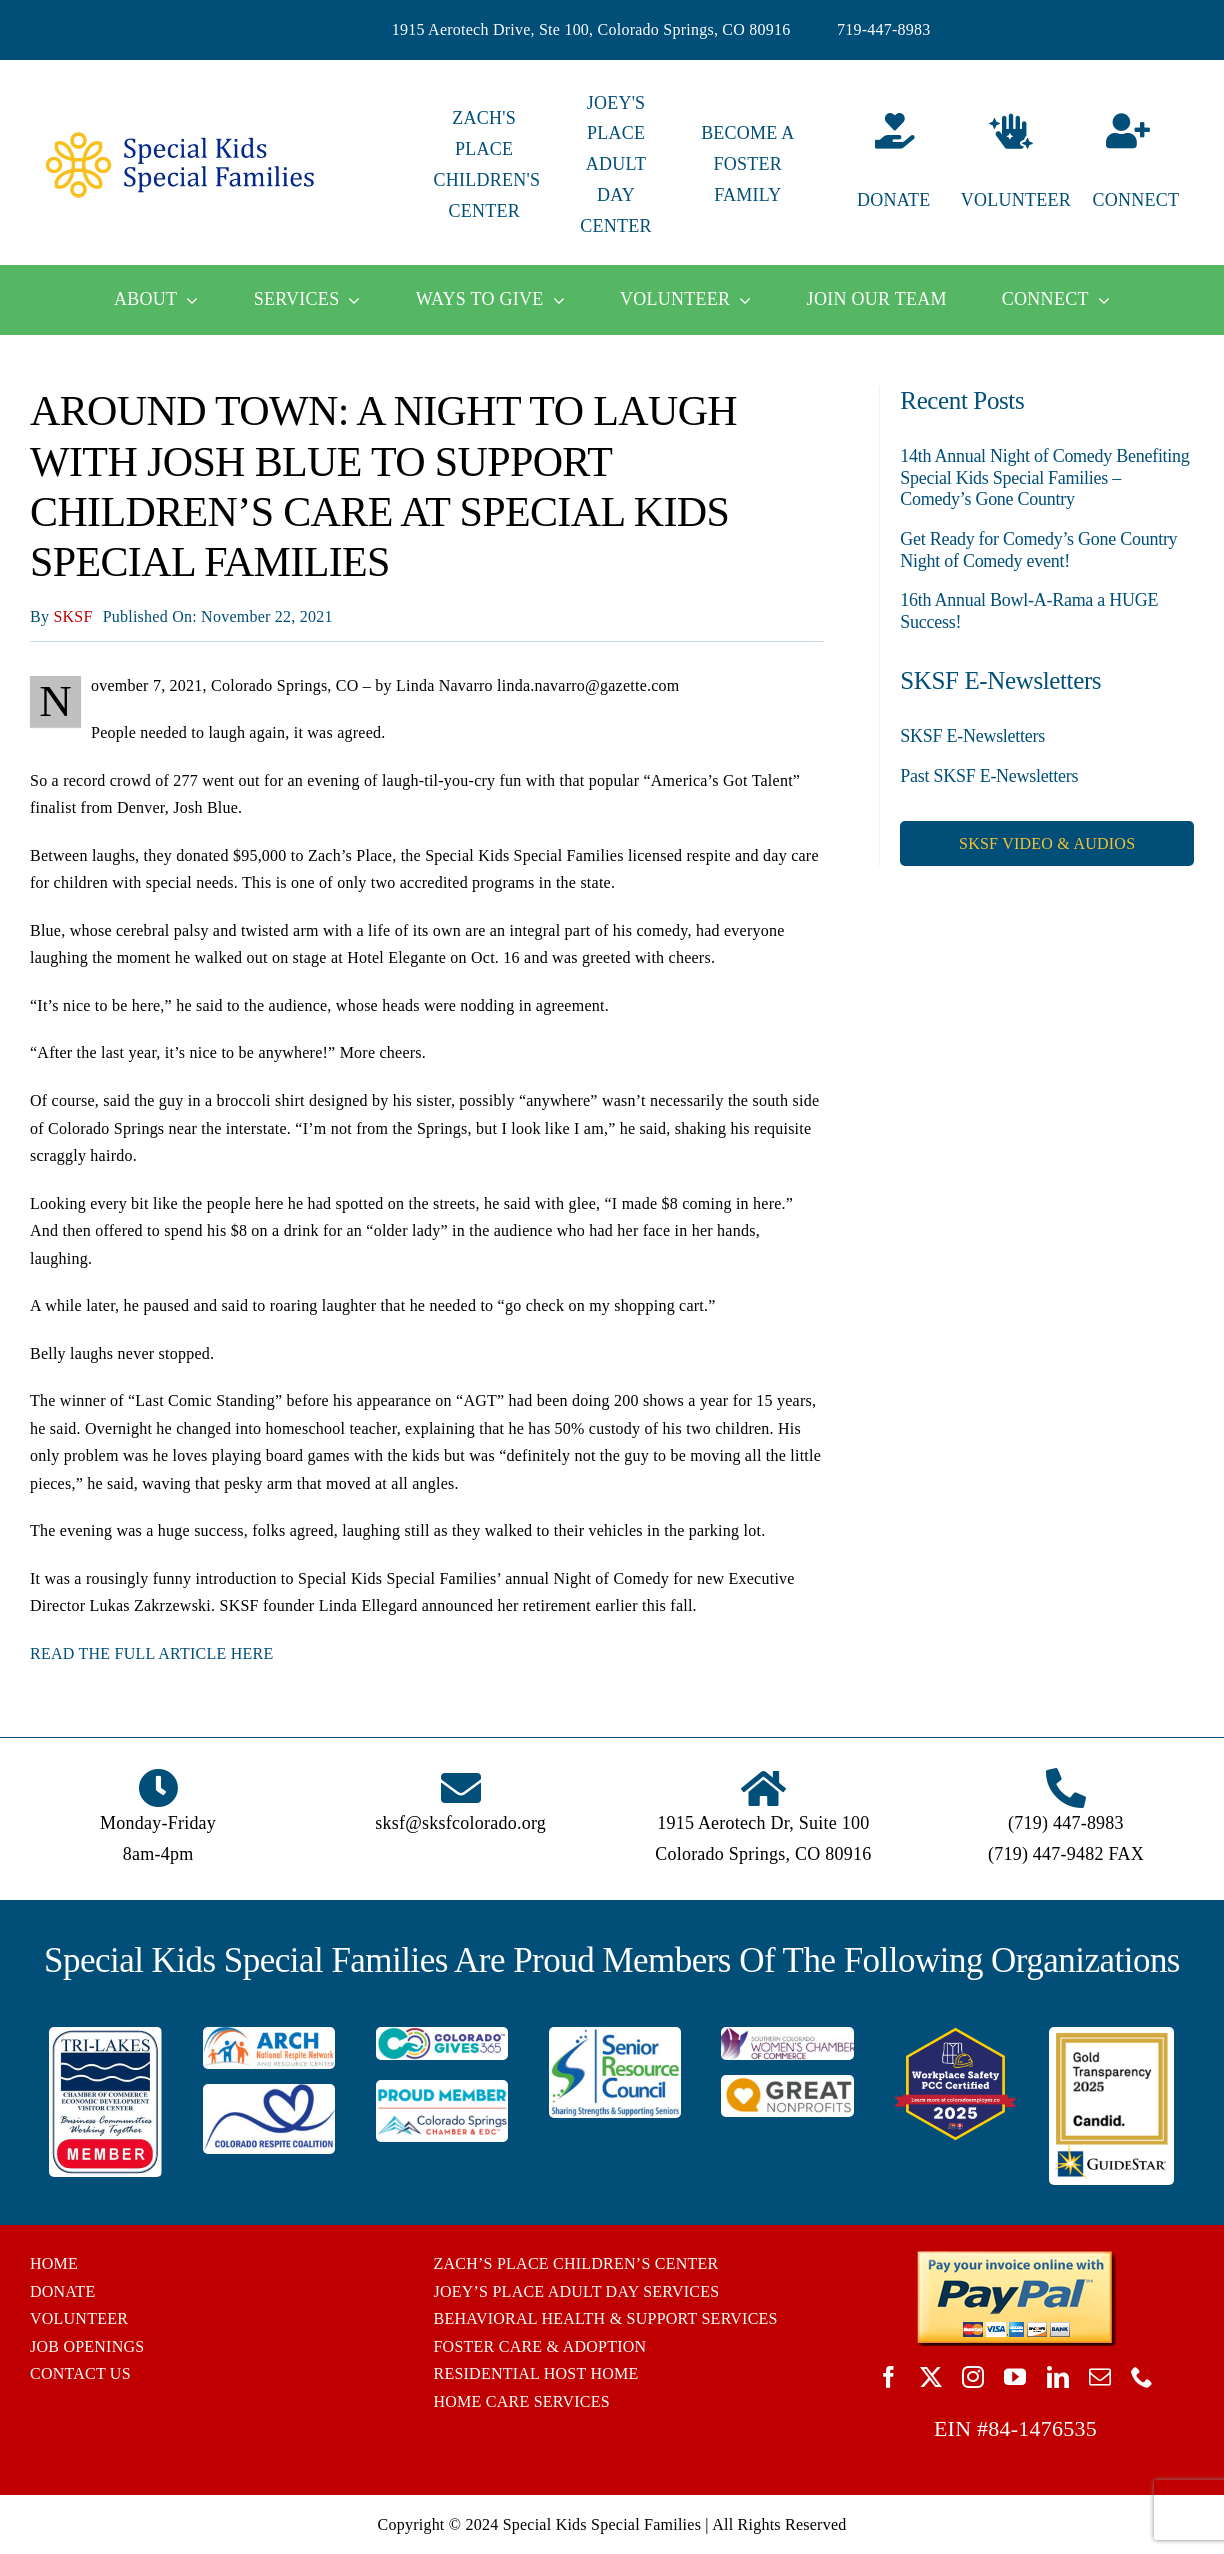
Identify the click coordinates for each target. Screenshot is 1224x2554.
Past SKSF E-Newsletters (989, 776)
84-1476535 (1042, 2428)
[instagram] (973, 2377)
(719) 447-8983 (1066, 1823)
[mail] (1100, 2377)
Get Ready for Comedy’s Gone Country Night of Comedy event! (1038, 550)
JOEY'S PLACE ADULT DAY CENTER (615, 165)
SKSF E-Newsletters (972, 736)
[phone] (1142, 2377)
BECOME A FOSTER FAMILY (747, 164)
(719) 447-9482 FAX (1066, 1854)
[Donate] (879, 164)
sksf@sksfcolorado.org (460, 1823)
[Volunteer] (1011, 164)
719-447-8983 (884, 29)
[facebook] (889, 2377)
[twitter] (931, 2377)
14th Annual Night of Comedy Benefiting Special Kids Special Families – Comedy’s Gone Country (1044, 477)
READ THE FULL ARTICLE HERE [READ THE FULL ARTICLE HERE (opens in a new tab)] (152, 1653)
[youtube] (1015, 2377)
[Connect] (1143, 164)
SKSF (72, 616)
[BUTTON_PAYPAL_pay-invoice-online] (1015, 2257)
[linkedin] (1058, 2377)
